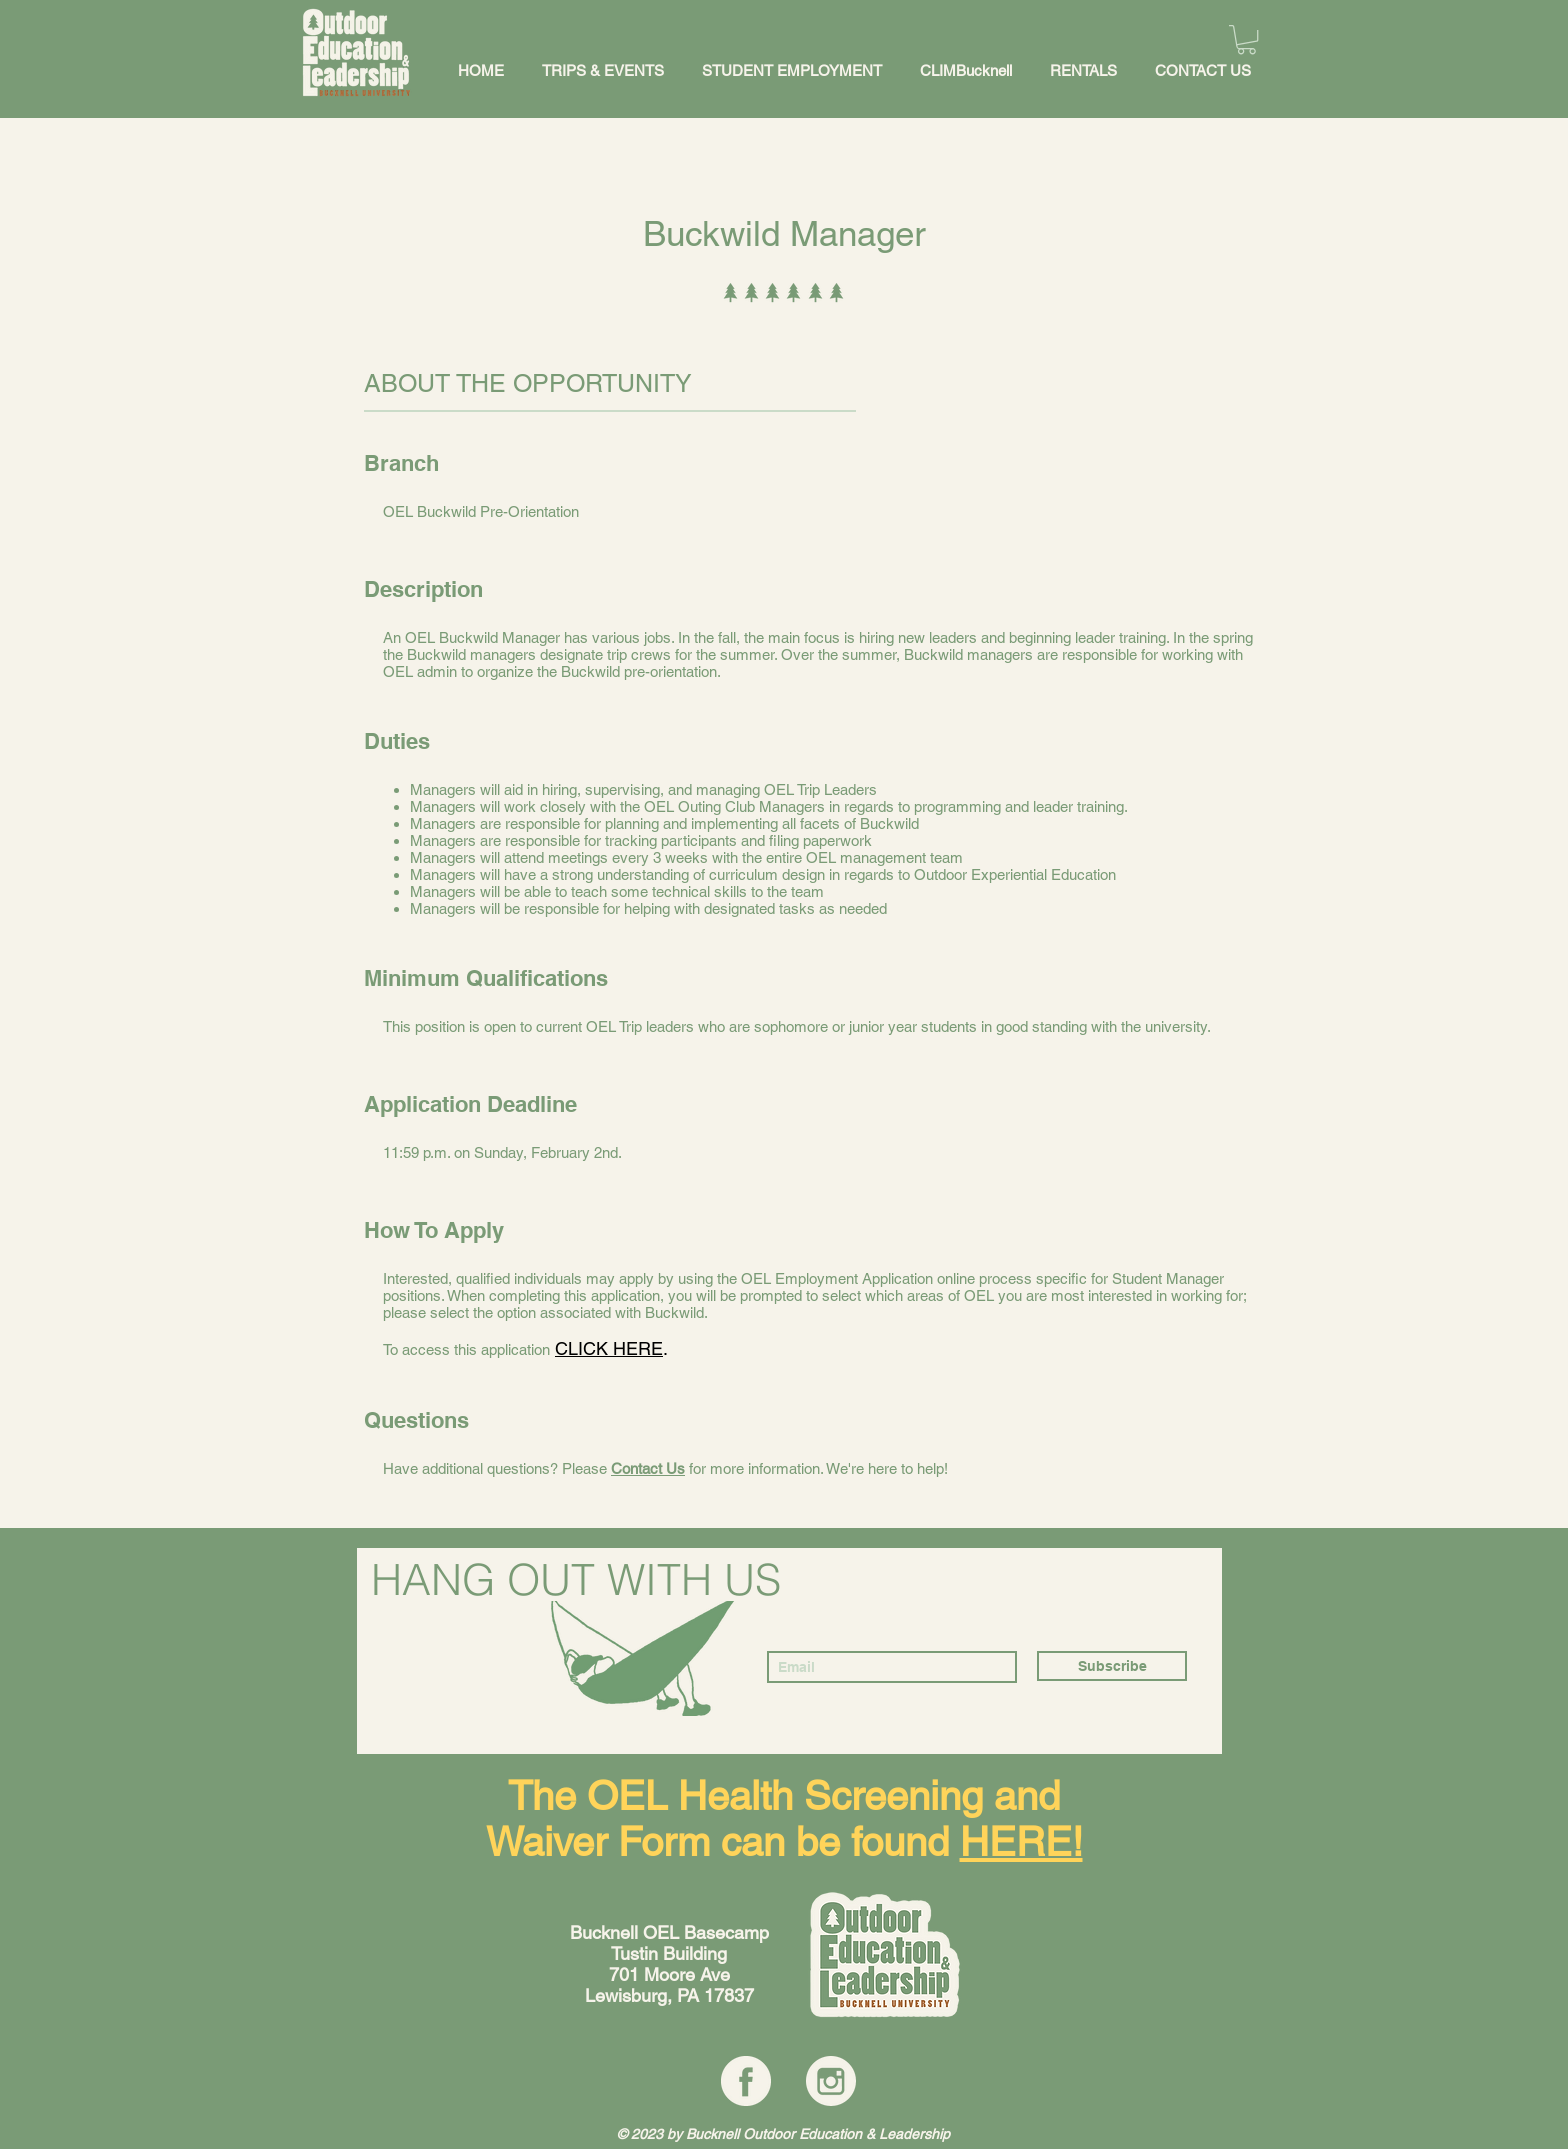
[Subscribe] (1112, 1666)
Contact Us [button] (648, 1468)
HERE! (1021, 1842)
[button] (1246, 39)
